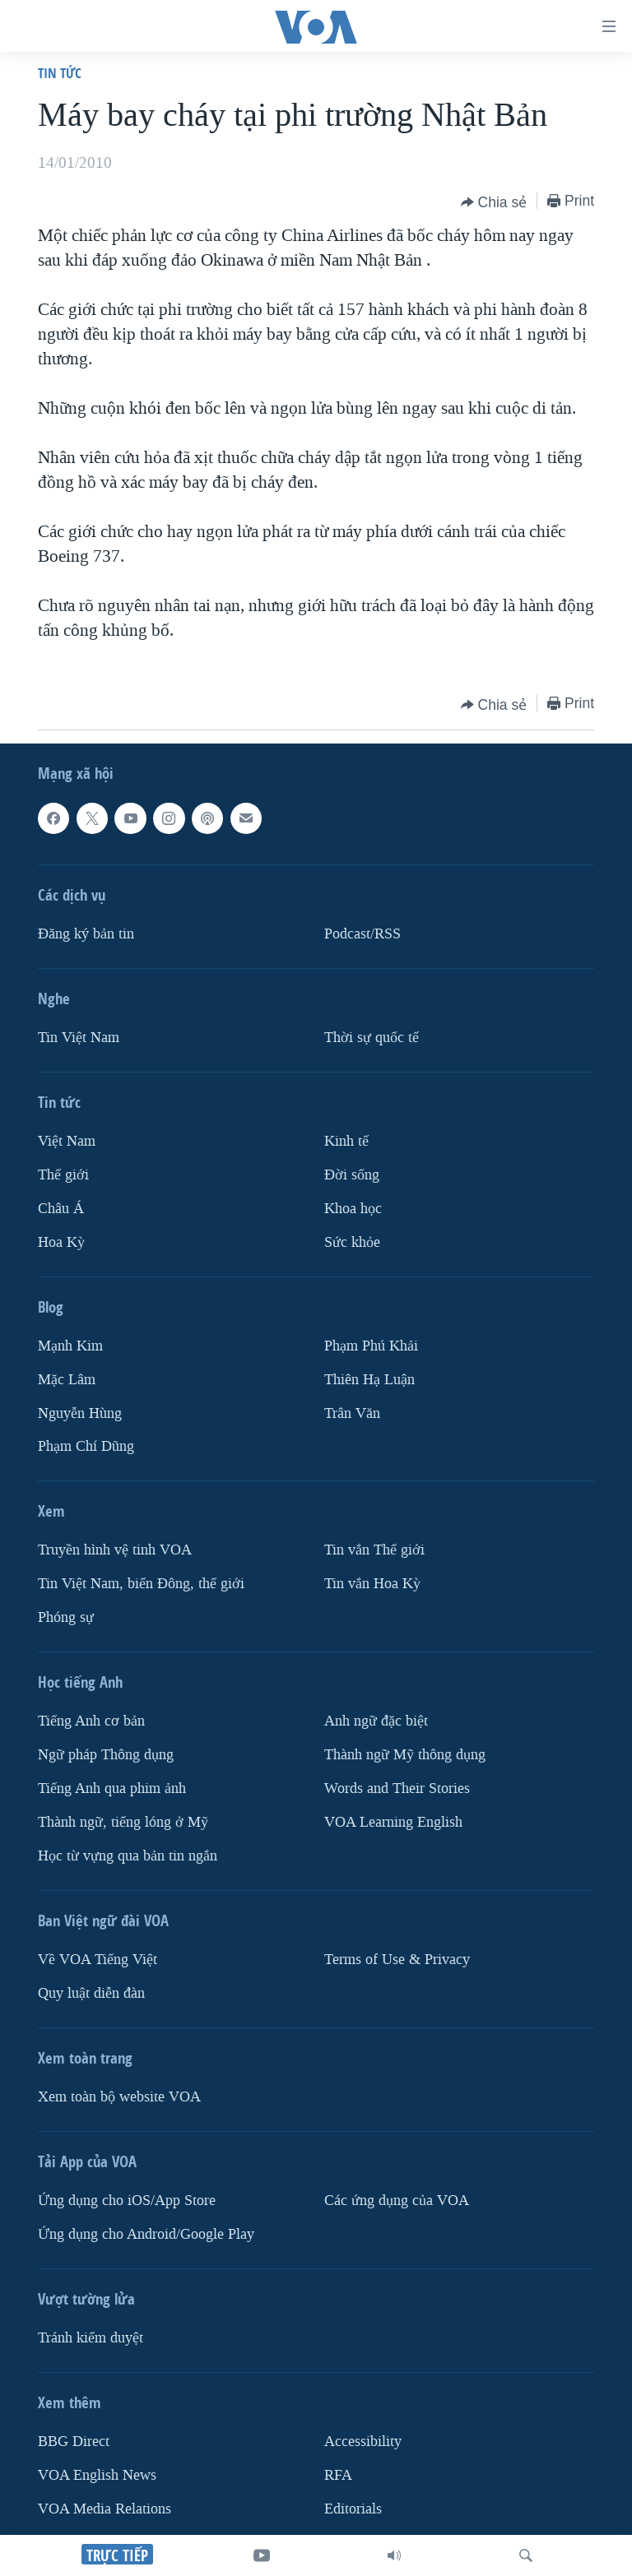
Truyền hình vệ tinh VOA (115, 1550)
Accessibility (363, 2441)
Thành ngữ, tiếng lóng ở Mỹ (123, 1822)
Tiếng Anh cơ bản (91, 1721)
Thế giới (63, 1174)
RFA (338, 2475)
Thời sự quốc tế (371, 1037)
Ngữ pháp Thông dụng (106, 1754)
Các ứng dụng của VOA (396, 2200)
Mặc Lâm (66, 1379)
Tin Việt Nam (78, 1037)
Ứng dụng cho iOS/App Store (127, 2200)
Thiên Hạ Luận (369, 1379)
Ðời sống (351, 1174)
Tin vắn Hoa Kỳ (372, 1583)
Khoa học (353, 1208)
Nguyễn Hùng (80, 1413)
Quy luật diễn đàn (91, 1993)
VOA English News (97, 2475)
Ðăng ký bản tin (86, 933)
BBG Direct (73, 2441)
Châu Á (61, 1208)
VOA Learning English (393, 1822)
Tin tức (59, 72)
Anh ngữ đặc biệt (376, 1721)
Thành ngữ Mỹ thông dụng (405, 1754)
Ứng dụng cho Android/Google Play (146, 2234)
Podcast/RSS (362, 933)
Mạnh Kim (70, 1346)
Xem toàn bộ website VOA (119, 2096)
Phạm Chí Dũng (86, 1446)
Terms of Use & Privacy (397, 1959)
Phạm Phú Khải (371, 1346)
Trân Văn (352, 1413)
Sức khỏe (352, 1242)
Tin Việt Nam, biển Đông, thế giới (141, 1583)
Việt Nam (66, 1141)
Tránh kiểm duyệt (90, 2337)
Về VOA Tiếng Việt (97, 1959)
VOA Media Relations (104, 2509)
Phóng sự (66, 1617)
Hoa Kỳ (61, 1242)
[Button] (494, 202)
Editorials (353, 2509)
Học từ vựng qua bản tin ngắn (127, 1855)
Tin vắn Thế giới (374, 1550)
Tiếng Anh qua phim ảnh (112, 1788)
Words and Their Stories (397, 1788)
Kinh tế (346, 1141)
